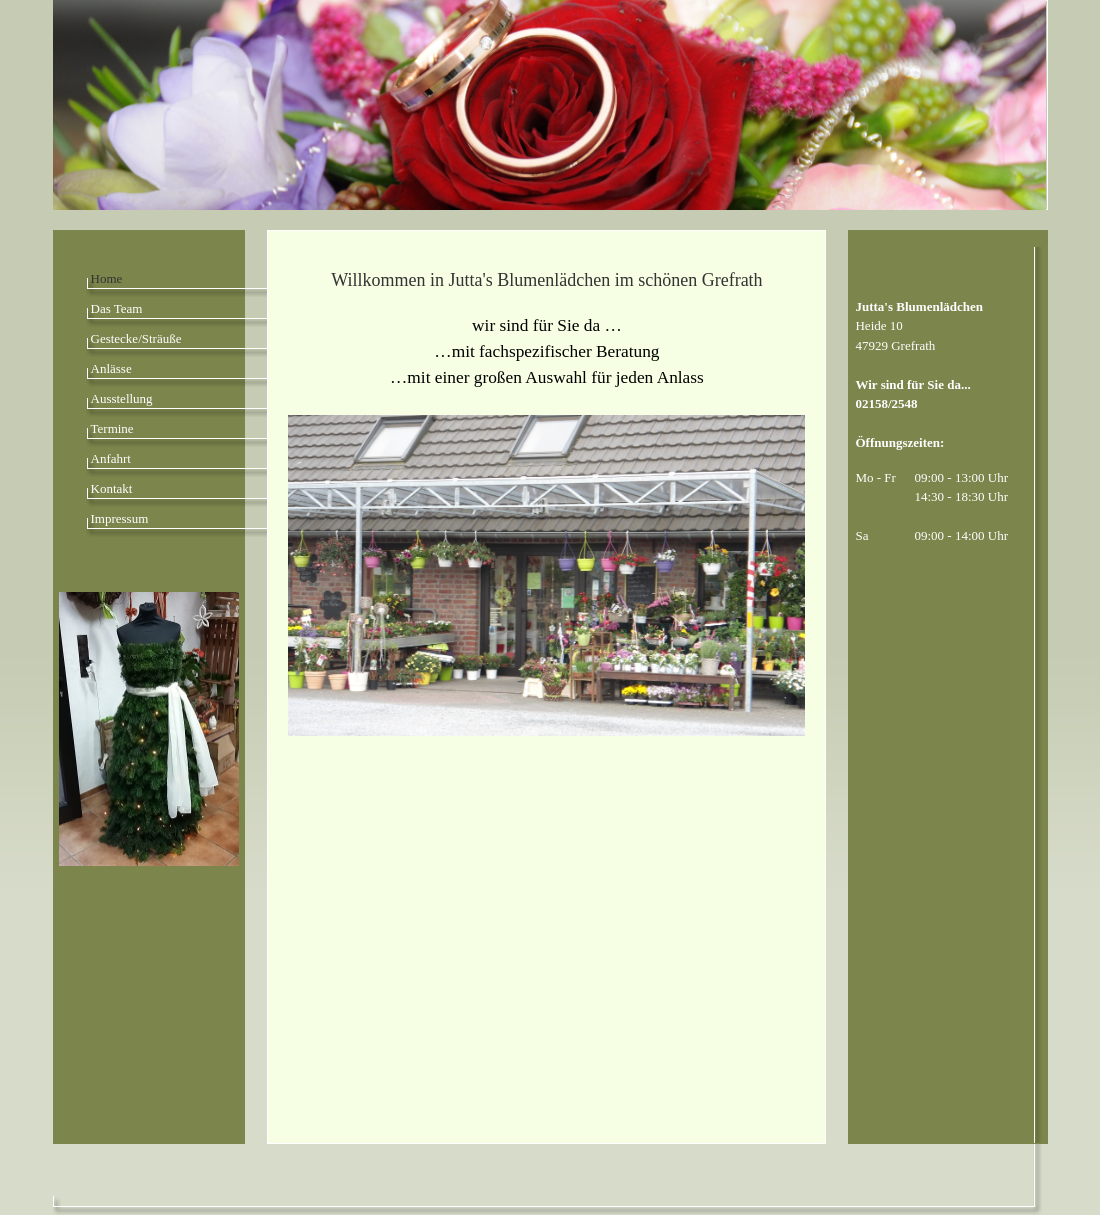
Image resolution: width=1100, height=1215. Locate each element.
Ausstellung (122, 398)
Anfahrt (111, 458)
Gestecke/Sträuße (136, 338)
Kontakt (112, 488)
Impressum (120, 518)
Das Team (117, 308)
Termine (112, 428)
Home (107, 278)
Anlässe (111, 368)
